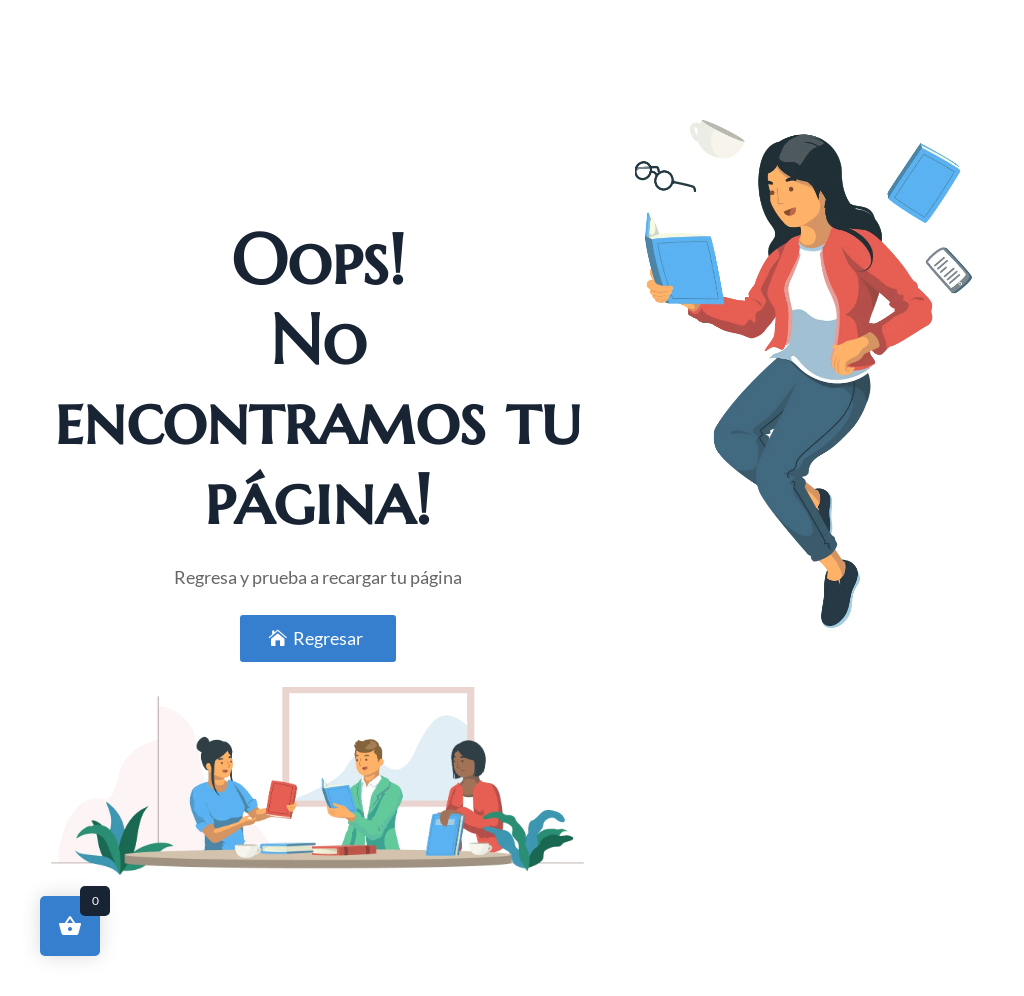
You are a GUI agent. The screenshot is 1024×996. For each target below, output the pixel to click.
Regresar (328, 638)
